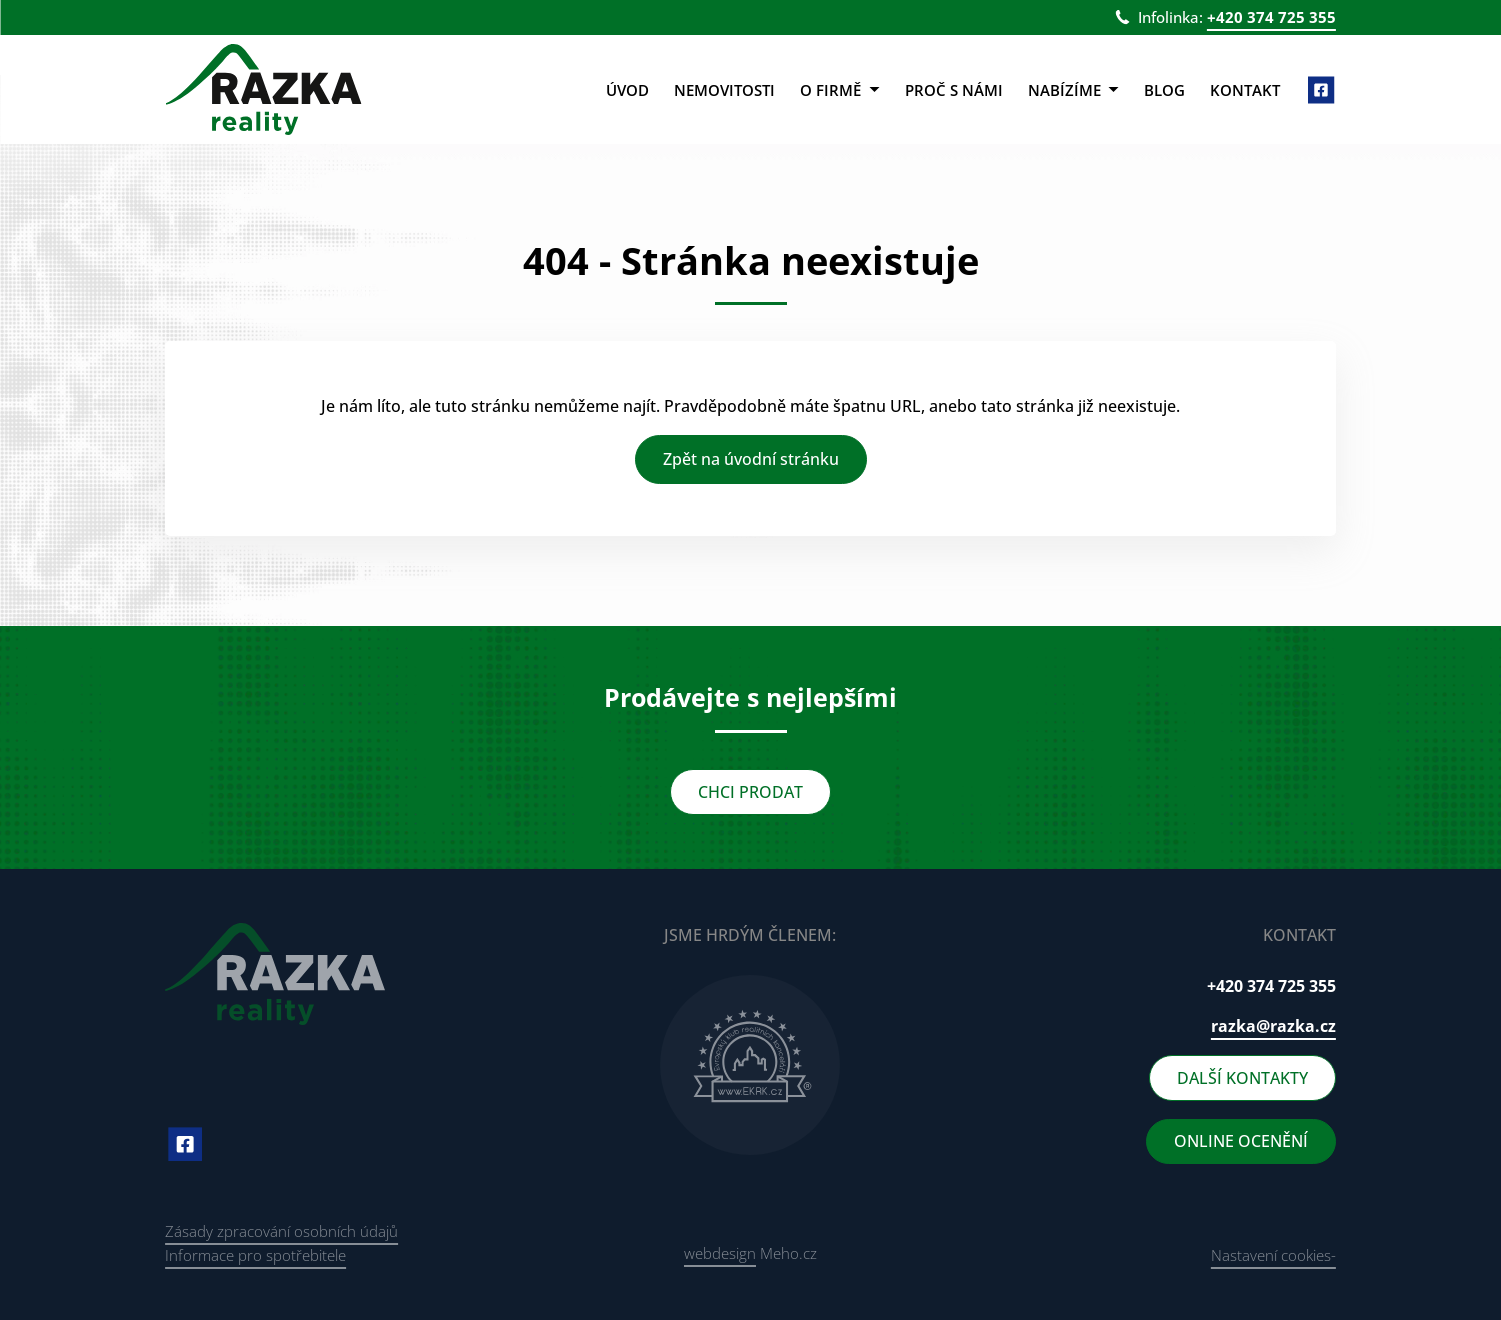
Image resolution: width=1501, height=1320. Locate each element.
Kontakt (1245, 90)
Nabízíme (1073, 90)
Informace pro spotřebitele (255, 1255)
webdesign (720, 1253)
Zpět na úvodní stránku (751, 459)
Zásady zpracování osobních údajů (281, 1231)
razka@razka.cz (1273, 1026)
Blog (1164, 90)
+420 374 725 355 (1271, 17)
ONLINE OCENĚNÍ (1241, 1141)
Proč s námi (954, 90)
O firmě (839, 90)
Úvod (627, 90)
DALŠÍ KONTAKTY (1242, 1078)
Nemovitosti (724, 90)
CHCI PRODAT (750, 792)
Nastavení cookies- (1273, 1255)
